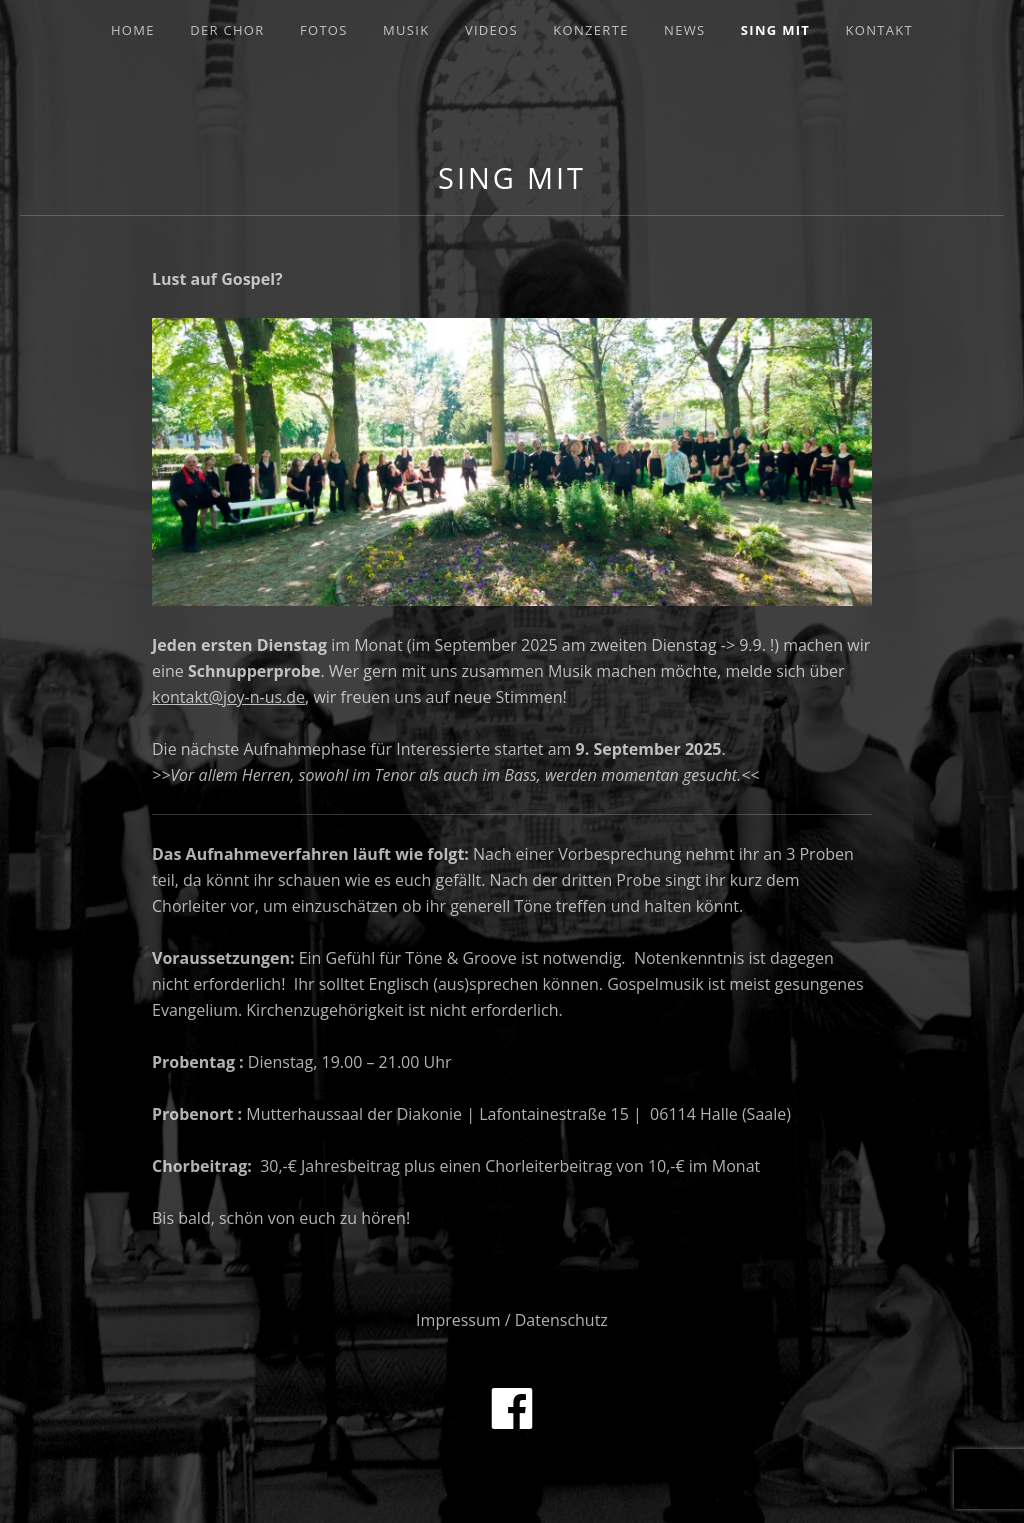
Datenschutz (561, 1320)
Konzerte (590, 30)
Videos (491, 30)
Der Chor (227, 30)
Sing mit (775, 30)
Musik (406, 30)
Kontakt (879, 30)
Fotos (324, 30)
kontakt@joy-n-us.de (228, 697)
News (684, 30)
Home (133, 30)
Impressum (458, 1320)
